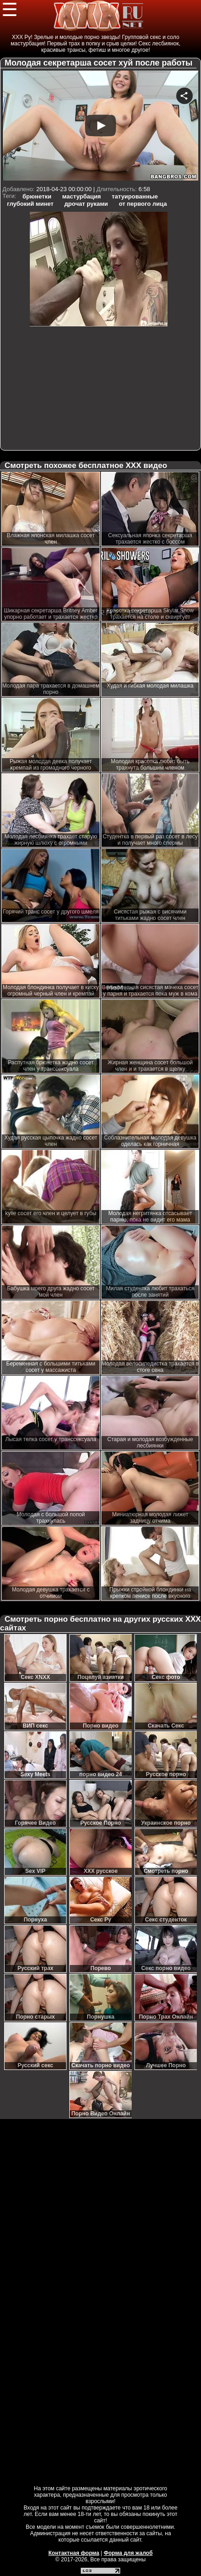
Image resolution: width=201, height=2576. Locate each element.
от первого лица (143, 203)
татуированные (135, 196)
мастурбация (81, 196)
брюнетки (36, 196)
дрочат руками (86, 203)
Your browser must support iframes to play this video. (100, 127)
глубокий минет (30, 203)
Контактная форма (73, 2553)
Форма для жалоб (128, 2553)
